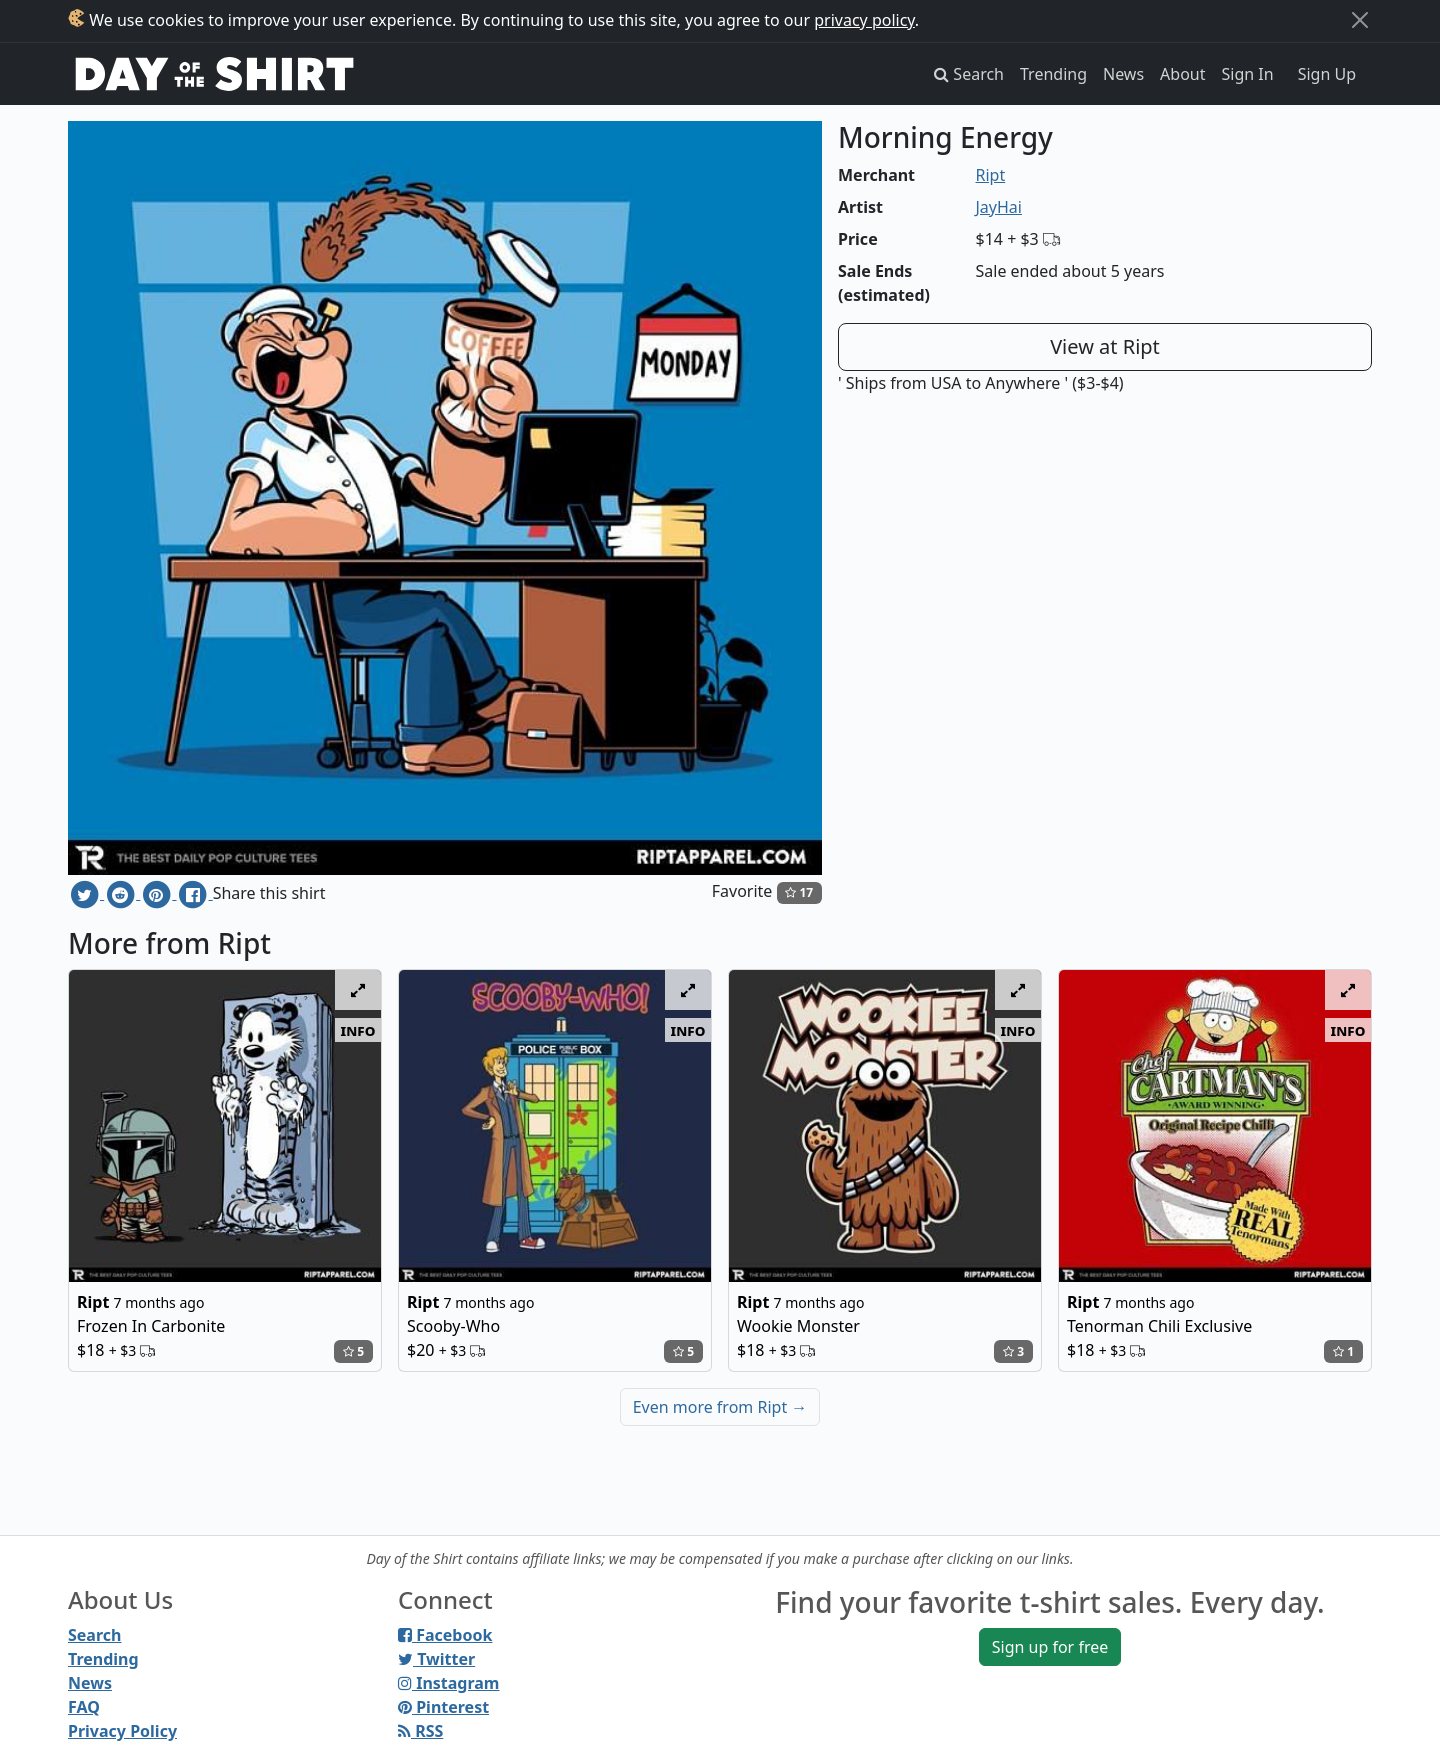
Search (94, 1635)
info (358, 1030)
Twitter (436, 1659)
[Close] (1360, 20)
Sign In (1248, 74)
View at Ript (1105, 346)
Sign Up (1327, 74)
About (1182, 74)
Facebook (445, 1635)
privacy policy (864, 20)
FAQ (84, 1707)
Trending (1053, 74)
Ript (991, 175)
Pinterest (443, 1707)
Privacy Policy (122, 1731)
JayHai (999, 207)
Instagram (448, 1683)
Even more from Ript (720, 1407)
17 (799, 892)
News (1123, 74)
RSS (420, 1731)
